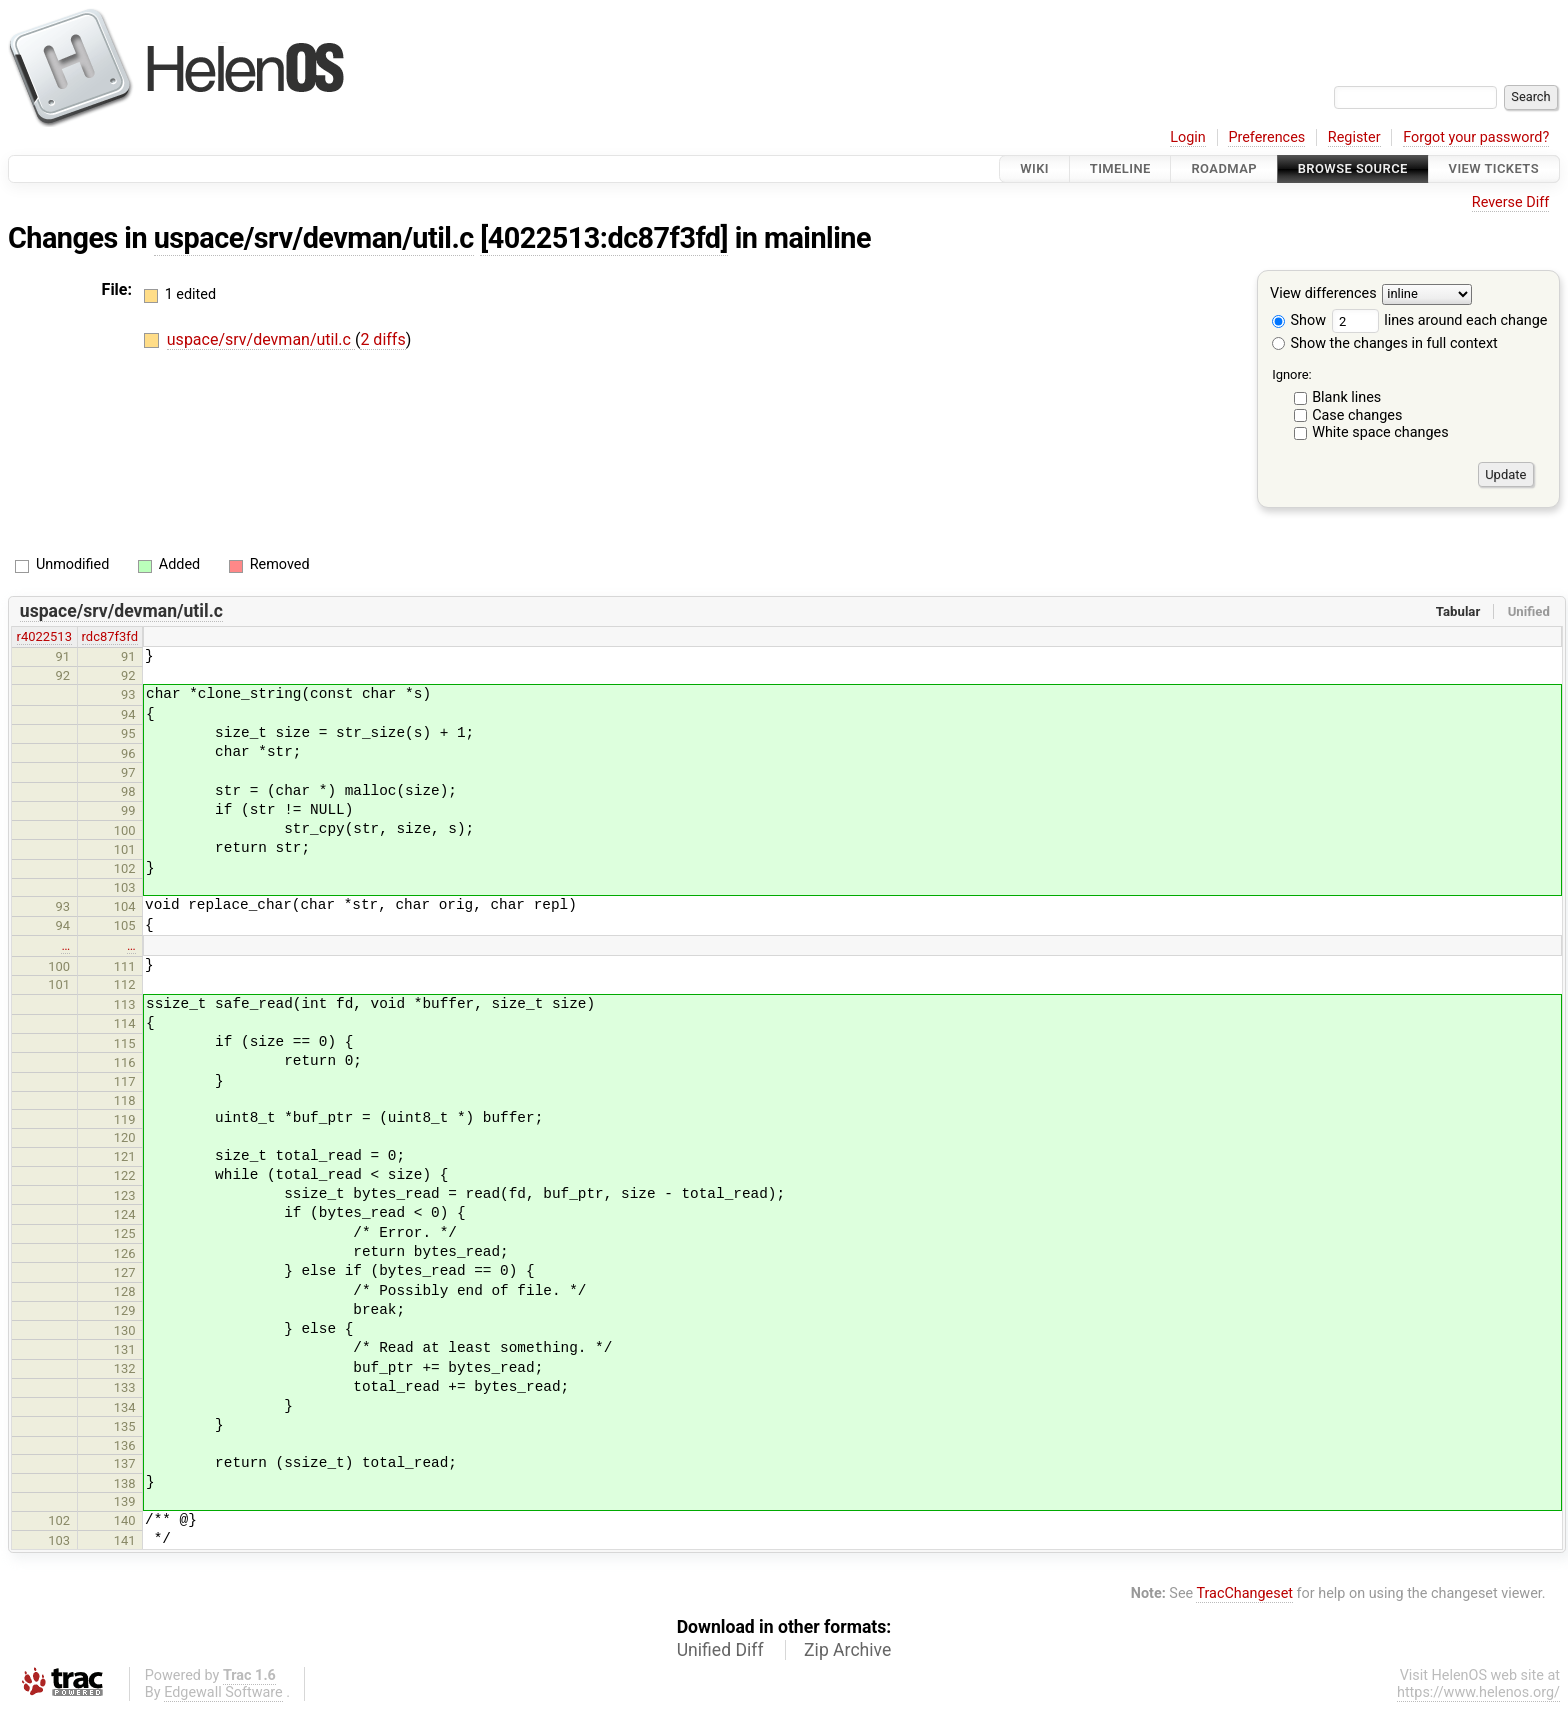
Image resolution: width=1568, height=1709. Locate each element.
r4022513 (44, 636)
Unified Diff (720, 1650)
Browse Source (1353, 168)
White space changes (1380, 432)
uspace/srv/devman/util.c (314, 238)
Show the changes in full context (1385, 343)
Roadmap (1224, 168)
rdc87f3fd (110, 636)
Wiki (1034, 168)
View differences (1323, 294)
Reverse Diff (1510, 202)
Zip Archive (847, 1650)
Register (1354, 137)
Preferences (1266, 137)
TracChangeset (1244, 1593)
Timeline (1120, 168)
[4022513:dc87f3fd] (604, 238)
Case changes (1357, 415)
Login (1188, 137)
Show (1299, 320)
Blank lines (1346, 397)
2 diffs (382, 339)
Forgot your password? (1476, 137)
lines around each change (1440, 320)
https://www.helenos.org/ (1478, 1692)
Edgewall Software (223, 1692)
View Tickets (1494, 168)
